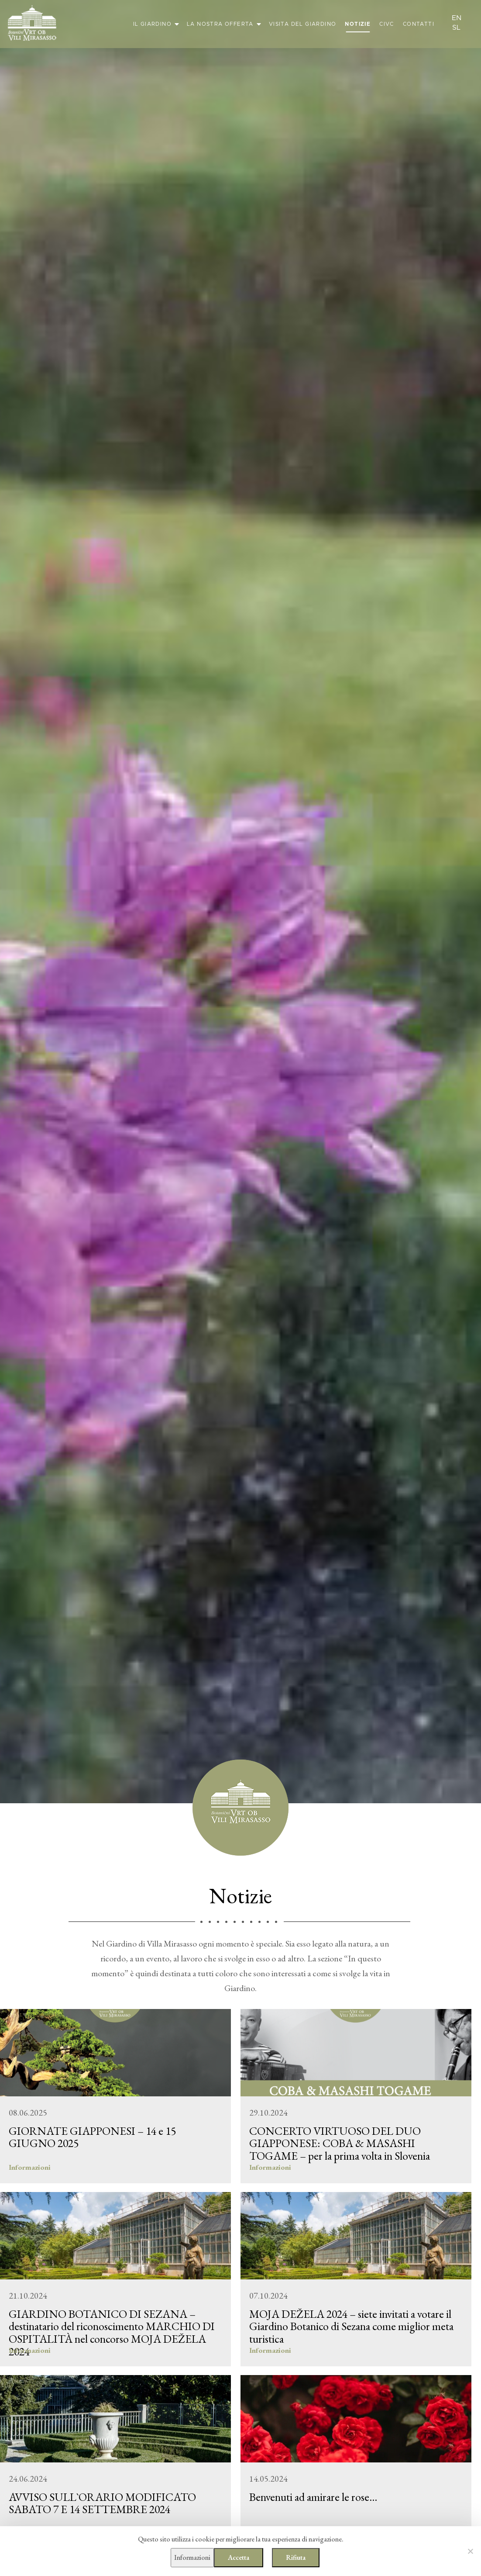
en (456, 17)
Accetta (238, 2557)
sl (456, 27)
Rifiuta (296, 2557)
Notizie (358, 24)
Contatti (418, 24)
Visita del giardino (303, 24)
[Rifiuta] (470, 2551)
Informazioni (192, 2557)
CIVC (386, 24)
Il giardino (152, 24)
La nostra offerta (220, 24)
